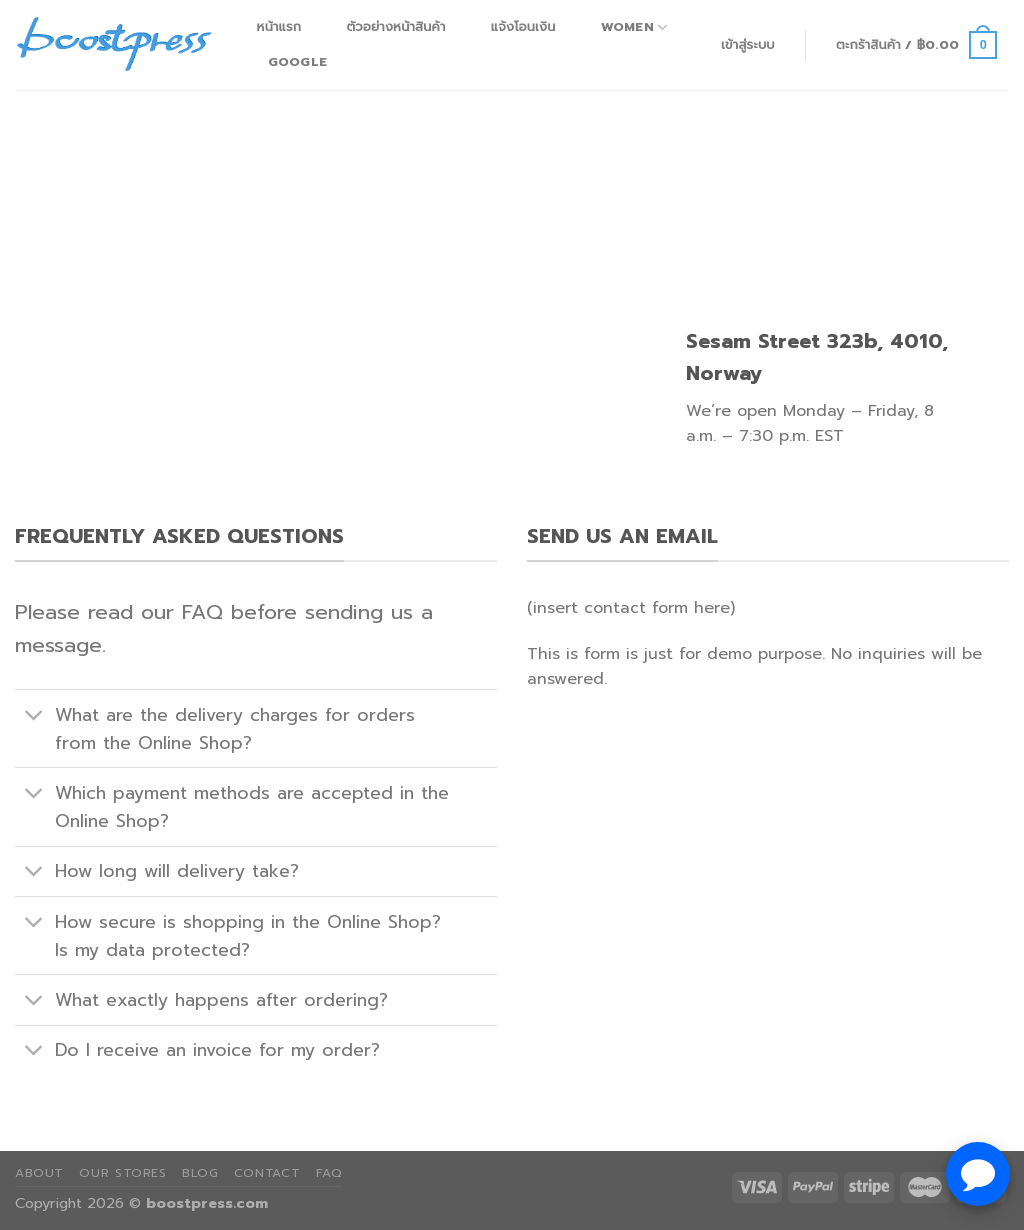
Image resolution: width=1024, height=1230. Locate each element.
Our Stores (122, 1173)
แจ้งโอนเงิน (523, 26)
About (39, 1173)
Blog (200, 1173)
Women (634, 27)
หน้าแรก (279, 26)
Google (298, 61)
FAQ (329, 1173)
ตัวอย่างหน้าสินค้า (395, 26)
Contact (267, 1173)
